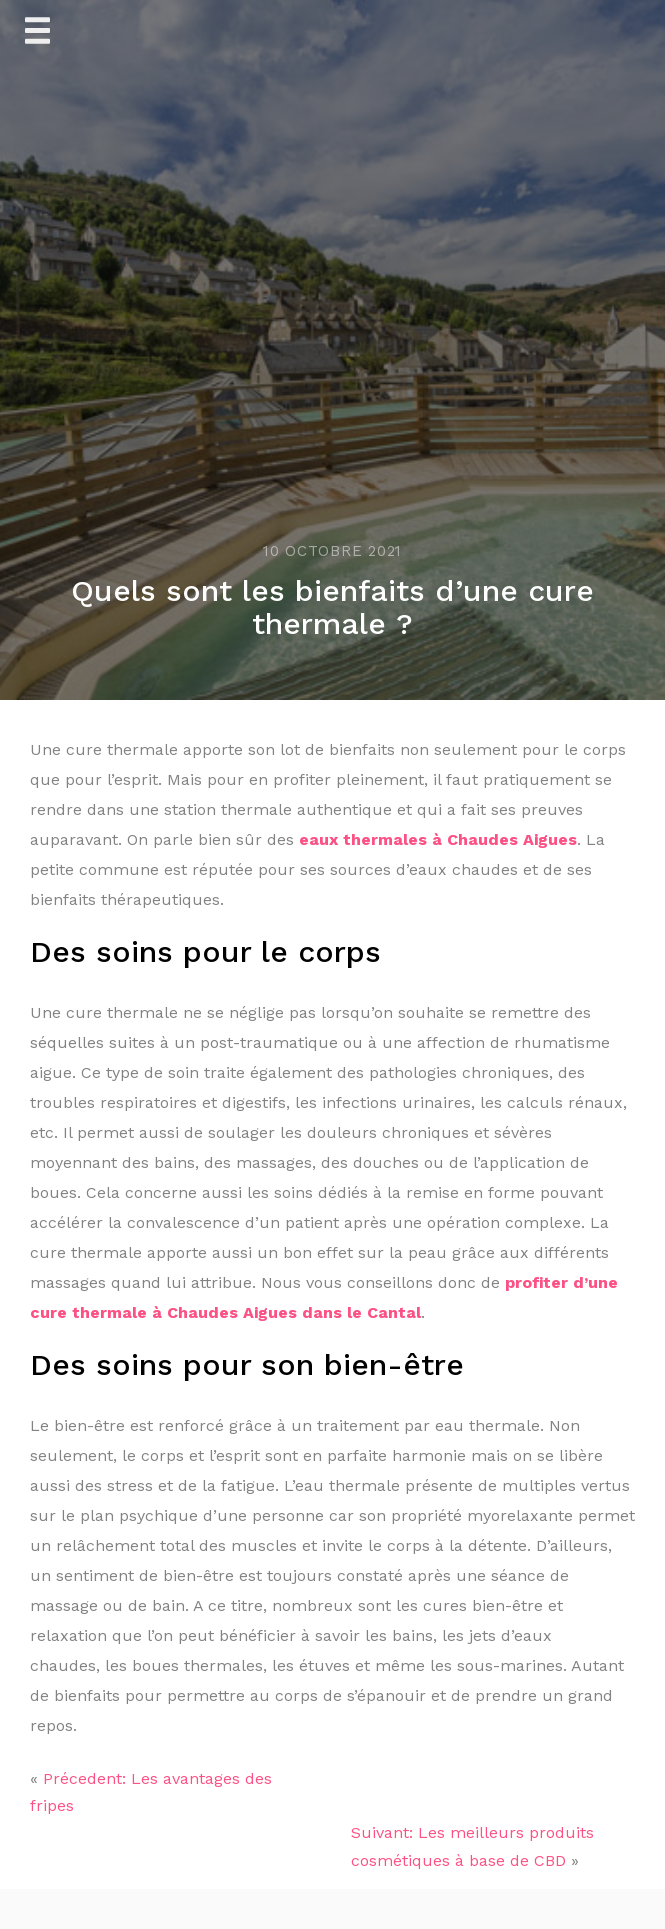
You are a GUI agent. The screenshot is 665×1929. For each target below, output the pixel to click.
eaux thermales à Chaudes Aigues (438, 839)
